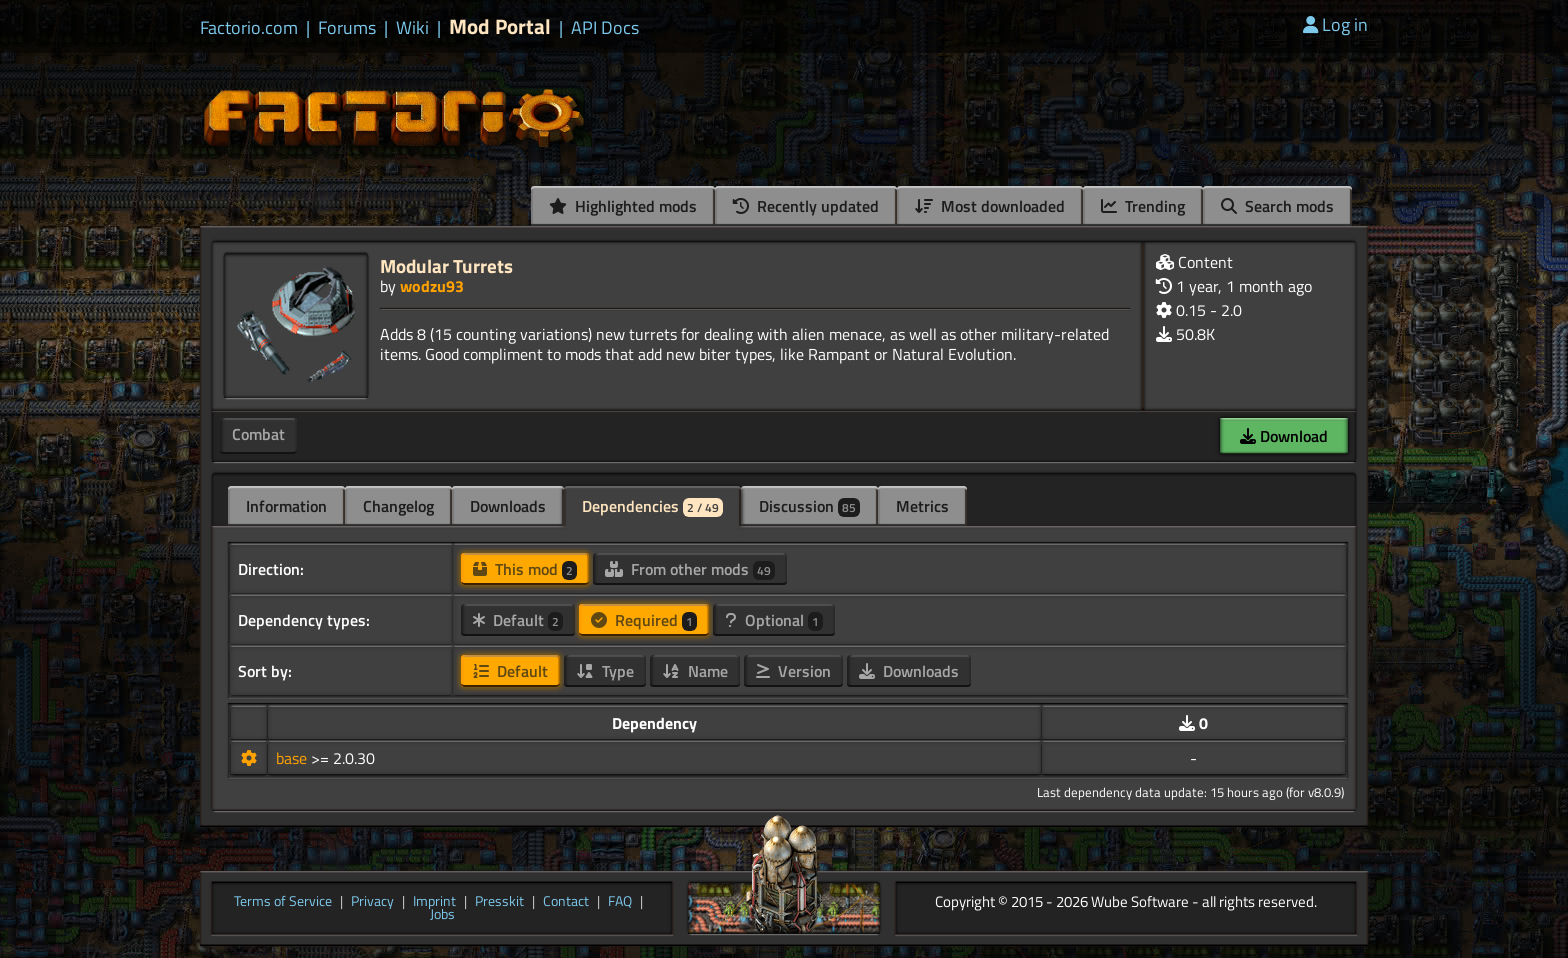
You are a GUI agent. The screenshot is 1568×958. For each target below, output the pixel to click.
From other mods (690, 569)
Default (518, 620)
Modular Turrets (446, 265)
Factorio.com (249, 28)
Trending (1143, 206)
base (293, 758)
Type (605, 671)
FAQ (620, 902)
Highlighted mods (623, 206)
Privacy (372, 902)
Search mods (1277, 206)
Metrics (922, 506)
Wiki (412, 28)
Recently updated (806, 206)
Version (793, 671)
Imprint (434, 902)
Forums (347, 28)
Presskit (499, 902)
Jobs (442, 915)
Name (695, 671)
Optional (774, 620)
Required (644, 620)
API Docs (605, 28)
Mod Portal (500, 26)
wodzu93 (432, 286)
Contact (566, 902)
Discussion (809, 506)
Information (286, 506)
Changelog (398, 506)
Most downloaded (990, 206)
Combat (258, 434)
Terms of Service (283, 902)
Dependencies (652, 506)
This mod (525, 569)
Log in (1335, 24)
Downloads (508, 506)
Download (1284, 436)
